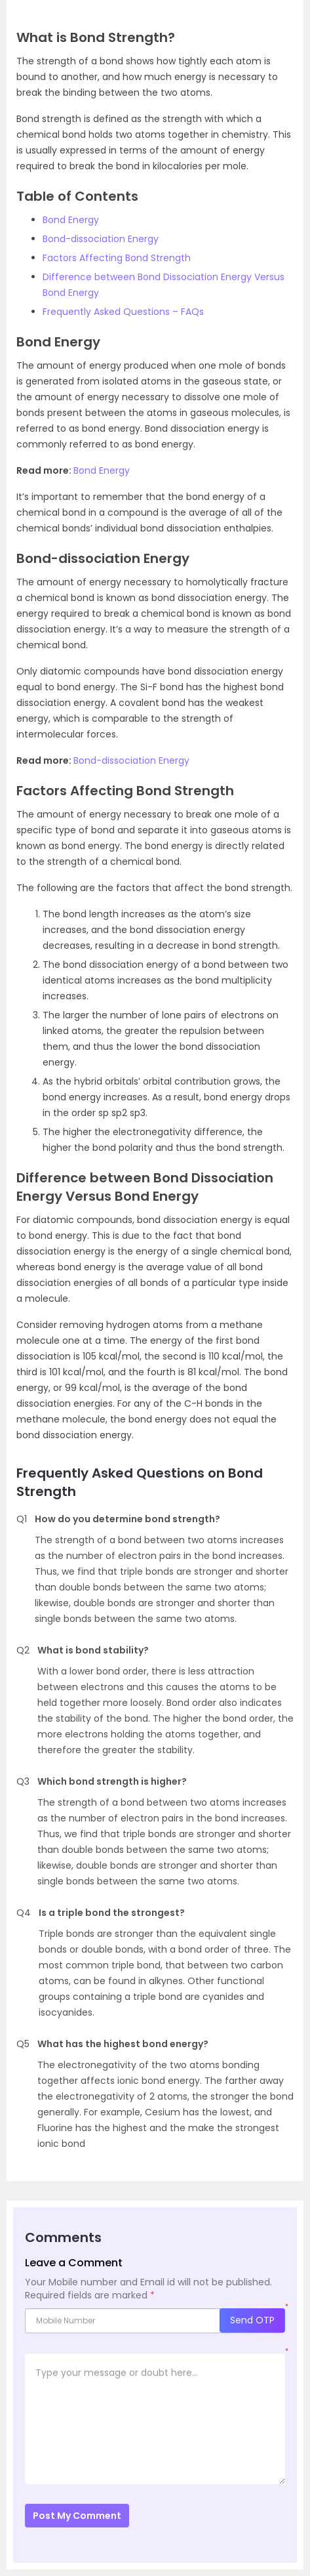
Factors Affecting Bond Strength (117, 257)
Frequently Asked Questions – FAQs (123, 311)
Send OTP (252, 2320)
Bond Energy (71, 219)
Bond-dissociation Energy (101, 238)
